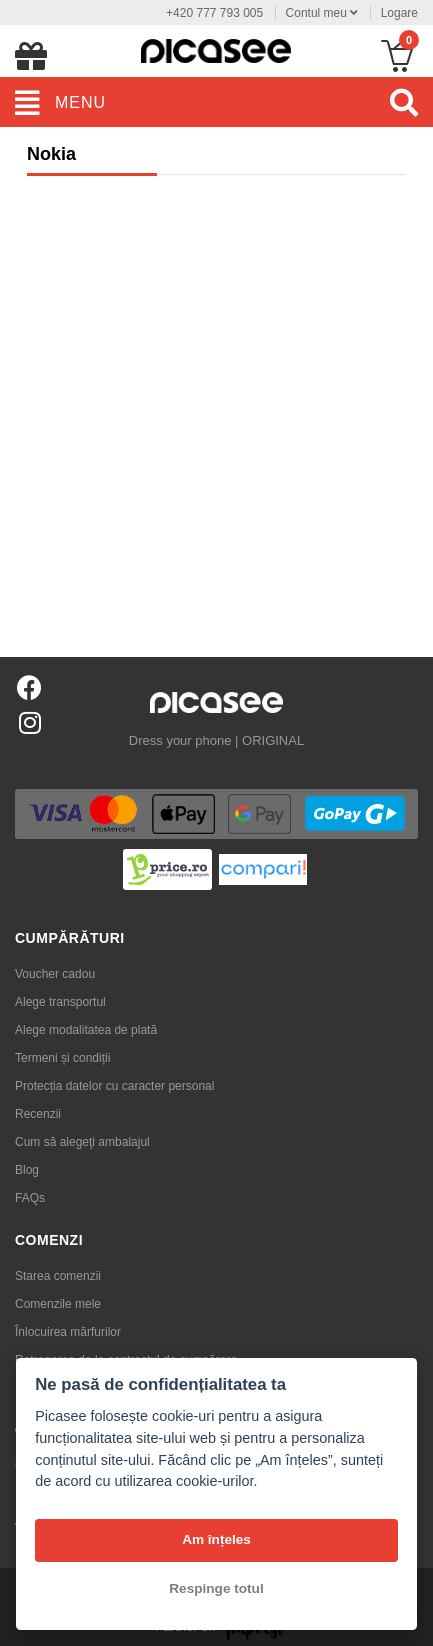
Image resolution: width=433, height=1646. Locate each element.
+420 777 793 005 (214, 13)
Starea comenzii (58, 1276)
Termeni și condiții (62, 1058)
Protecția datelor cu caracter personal (114, 1086)
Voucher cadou (55, 974)
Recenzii (38, 1114)
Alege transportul (60, 1002)
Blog (27, 1170)
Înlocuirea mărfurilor (68, 1332)
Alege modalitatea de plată (86, 1030)
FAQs (30, 1198)
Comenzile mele (58, 1304)
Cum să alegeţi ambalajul (82, 1142)
